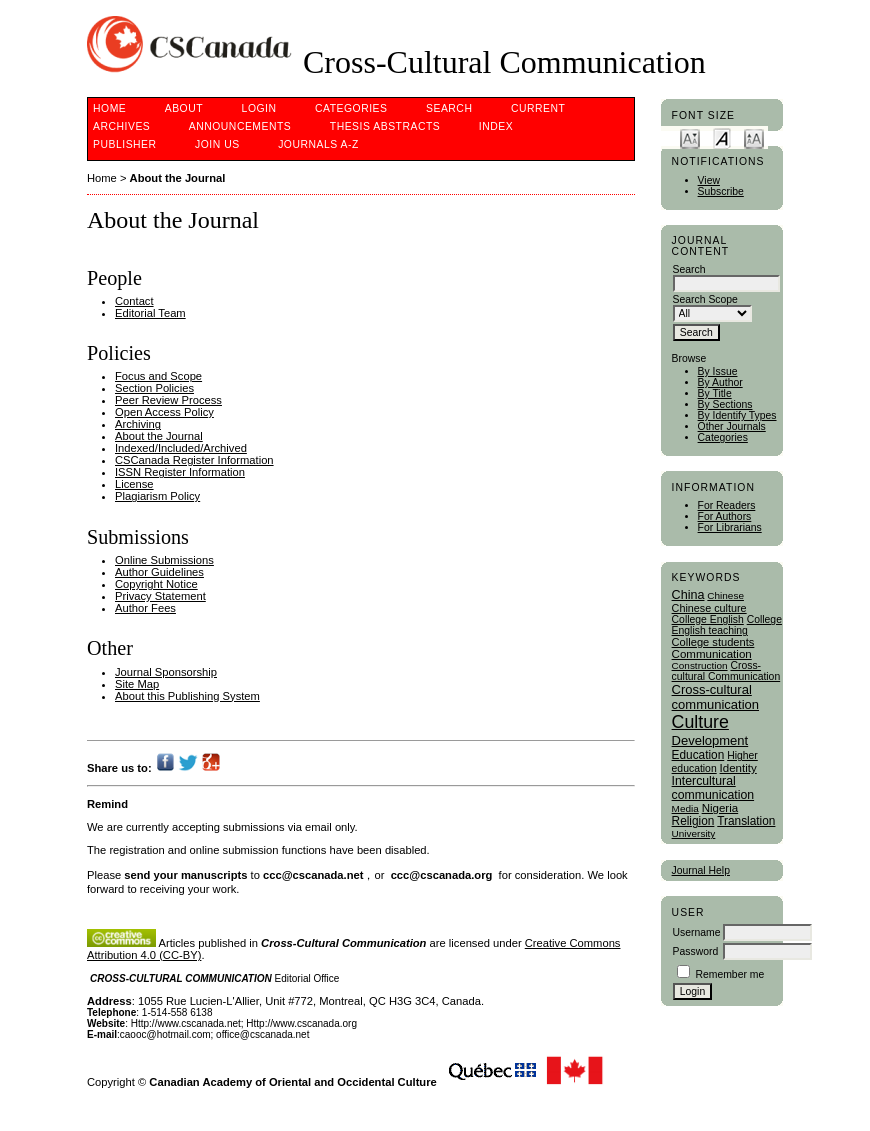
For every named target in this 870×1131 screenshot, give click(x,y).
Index (496, 126)
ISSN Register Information (180, 472)
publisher (125, 144)
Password (696, 951)
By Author (720, 382)
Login (259, 108)
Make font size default (722, 137)
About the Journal (178, 178)
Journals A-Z (318, 144)
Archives (121, 126)
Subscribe (721, 191)
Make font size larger (754, 137)
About (184, 108)
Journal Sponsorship (166, 672)
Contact (134, 301)
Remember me (729, 974)
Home (109, 108)
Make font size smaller (690, 137)
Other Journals (732, 426)
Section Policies (154, 388)
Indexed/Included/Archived (181, 448)
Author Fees (145, 608)
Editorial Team (150, 313)
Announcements (240, 126)
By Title (715, 393)
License (134, 484)
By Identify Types (737, 415)
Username (697, 932)
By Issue (718, 371)
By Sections (725, 404)
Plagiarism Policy (157, 496)
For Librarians (730, 527)
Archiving (138, 424)
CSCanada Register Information (194, 460)
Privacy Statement (160, 596)
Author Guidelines (159, 572)
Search (449, 108)
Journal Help (701, 870)
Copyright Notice (156, 584)
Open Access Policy (164, 412)
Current (538, 108)
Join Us (217, 144)
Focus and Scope (158, 376)
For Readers (727, 505)
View (709, 180)
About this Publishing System (187, 696)
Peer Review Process (168, 400)
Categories (723, 437)
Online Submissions (164, 560)
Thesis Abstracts (385, 126)
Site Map (137, 684)
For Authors (725, 516)
